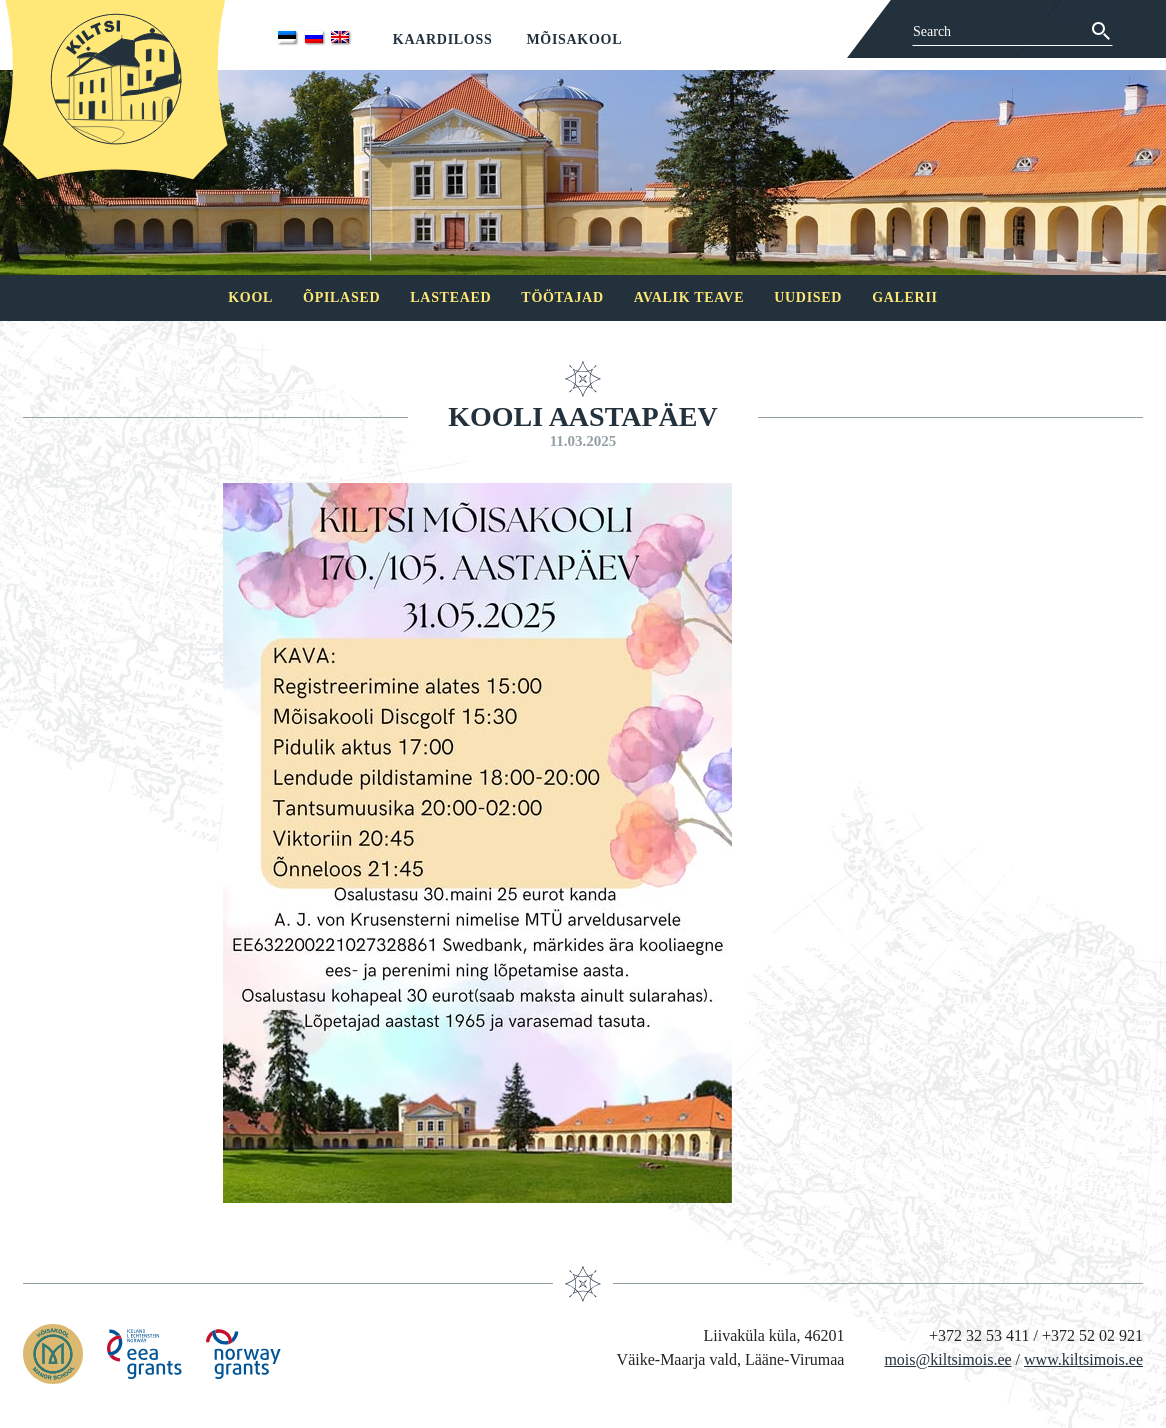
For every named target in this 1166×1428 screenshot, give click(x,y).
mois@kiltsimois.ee (947, 1359)
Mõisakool (574, 39)
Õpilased (341, 297)
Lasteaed (450, 297)
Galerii (905, 297)
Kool (250, 297)
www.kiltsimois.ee (1083, 1359)
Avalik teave (689, 297)
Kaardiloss (443, 39)
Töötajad (562, 297)
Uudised (808, 297)
